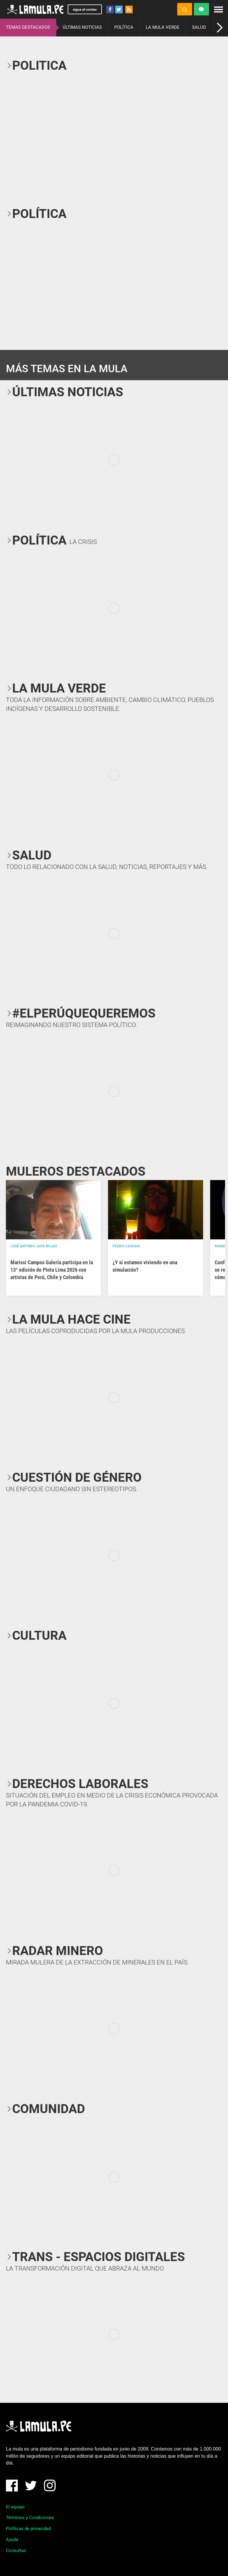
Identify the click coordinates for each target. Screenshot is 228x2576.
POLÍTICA (123, 27)
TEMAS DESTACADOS (28, 27)
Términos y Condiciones (30, 2517)
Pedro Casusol (127, 1246)
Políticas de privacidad (28, 2528)
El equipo (15, 2507)
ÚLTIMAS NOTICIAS (82, 27)
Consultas (16, 2550)
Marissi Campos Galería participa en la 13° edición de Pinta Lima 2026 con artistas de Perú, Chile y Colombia (51, 1269)
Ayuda (12, 2539)
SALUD (199, 27)
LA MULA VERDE (163, 27)
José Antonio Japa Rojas (33, 1246)
